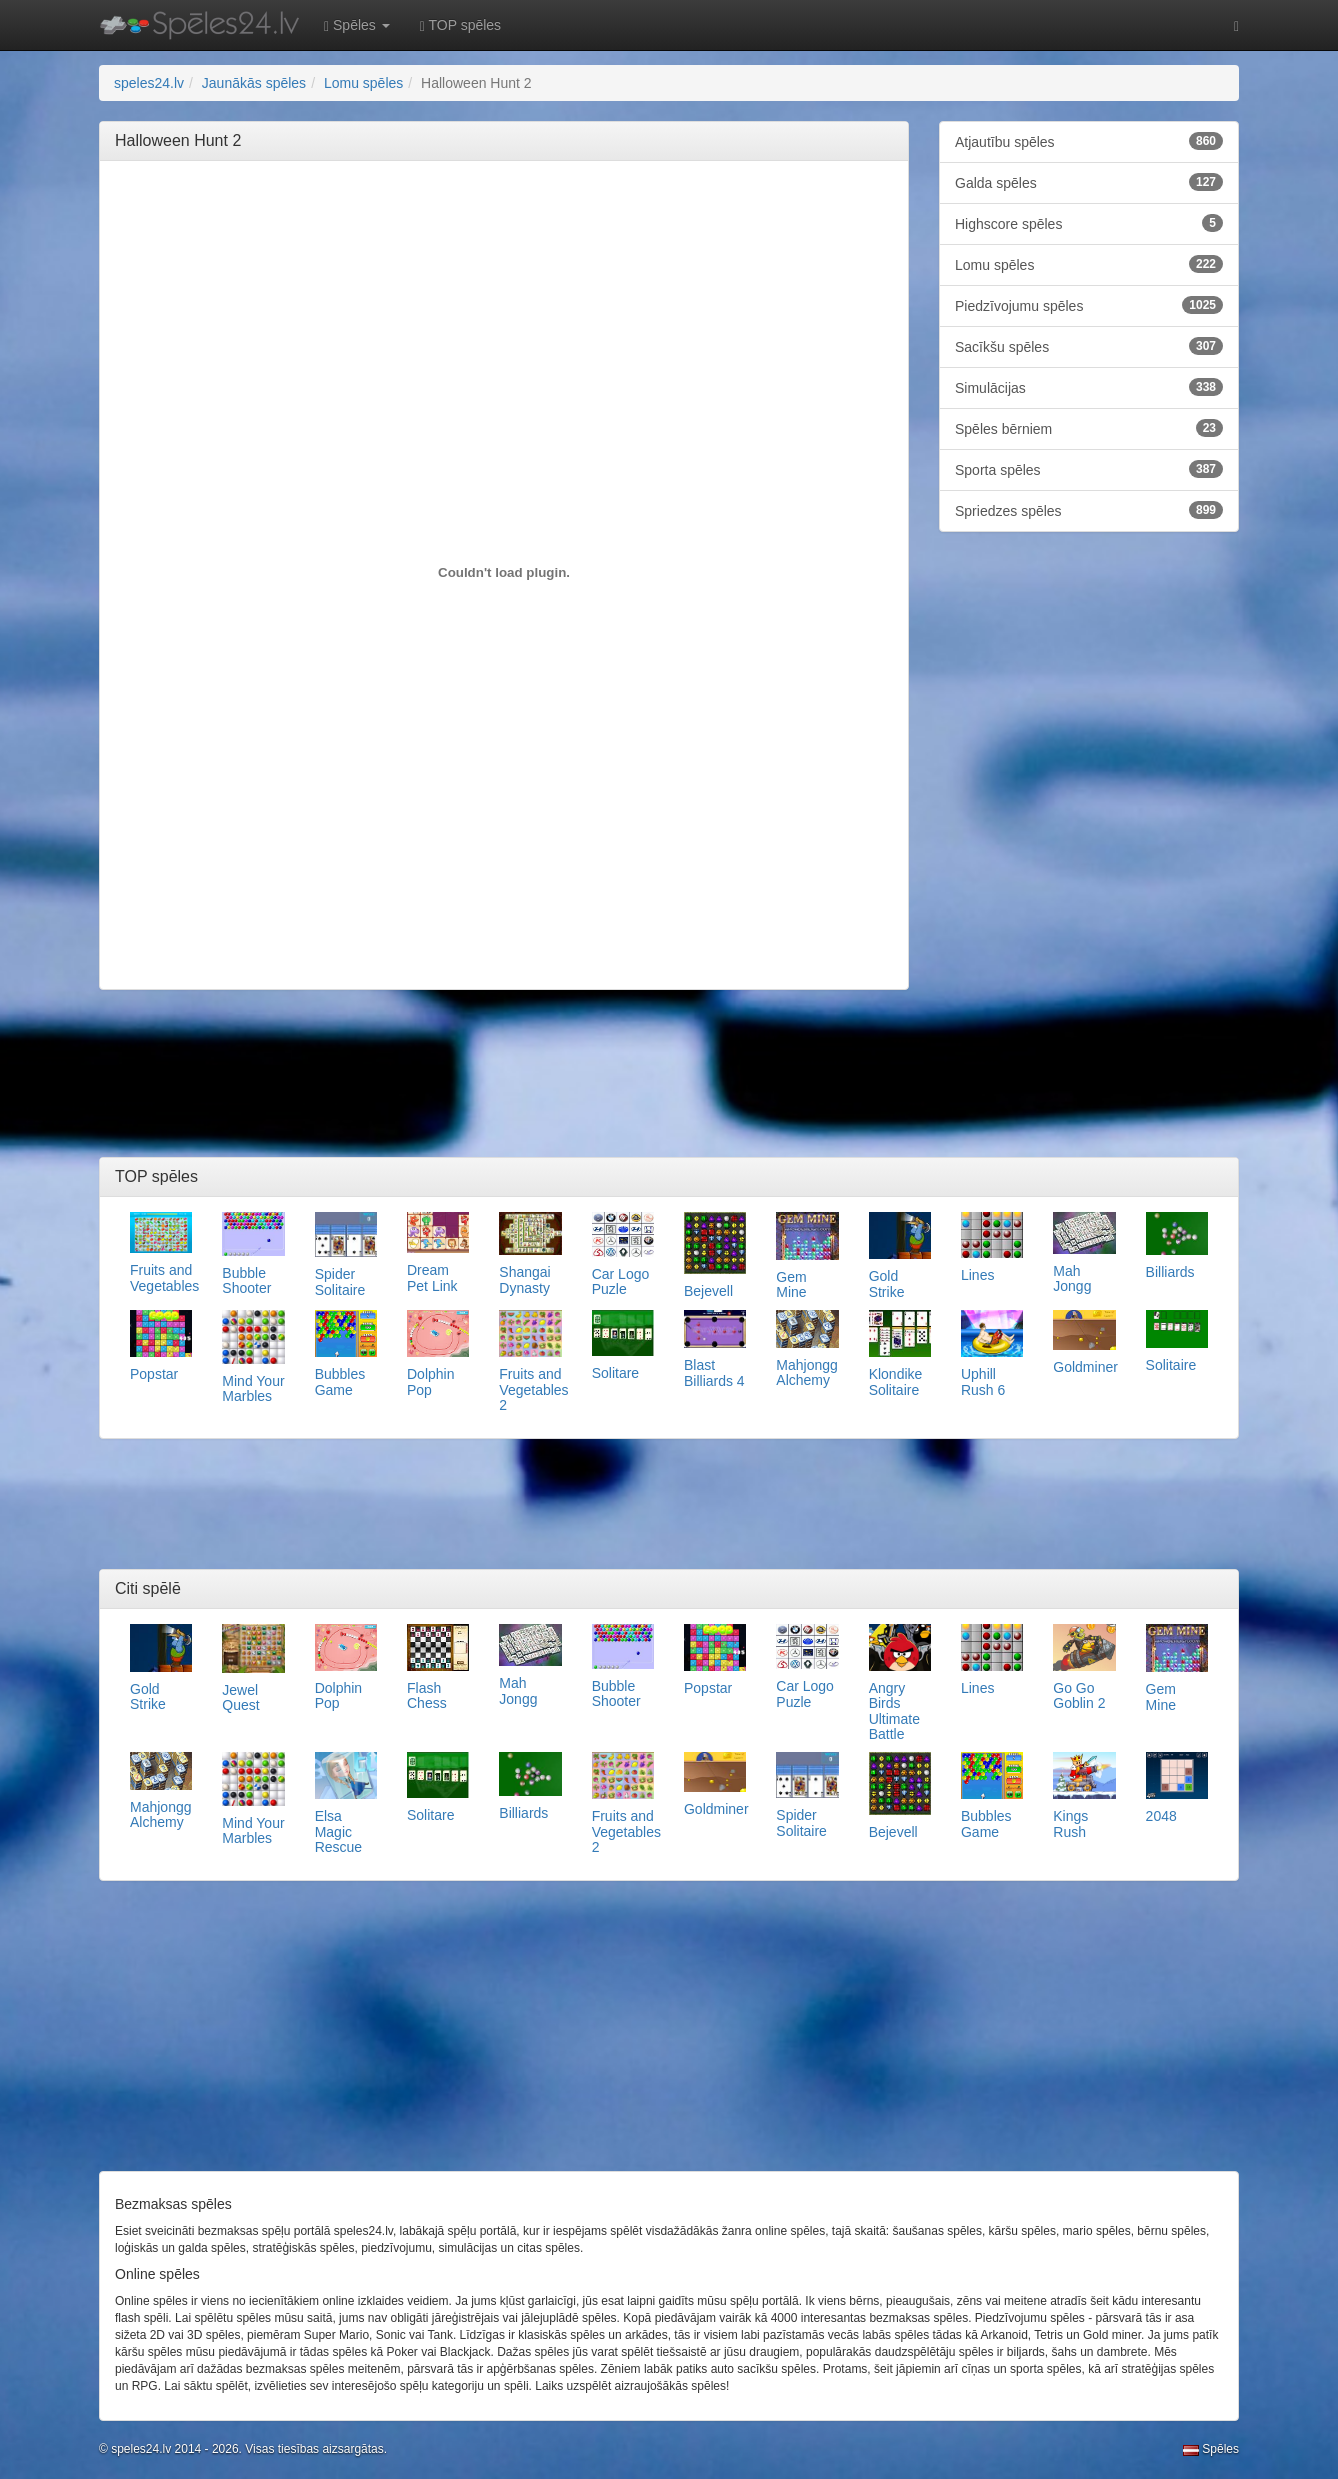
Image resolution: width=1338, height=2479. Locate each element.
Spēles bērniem (1089, 428)
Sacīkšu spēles (1089, 346)
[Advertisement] (504, 221)
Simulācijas (1089, 387)
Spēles (1211, 2449)
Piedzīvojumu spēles (1089, 305)
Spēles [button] (357, 25)
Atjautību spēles (1089, 141)
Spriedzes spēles (1089, 510)
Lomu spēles (1089, 264)
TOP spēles (460, 25)
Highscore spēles (1089, 223)
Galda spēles (1089, 182)
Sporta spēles (1089, 469)
